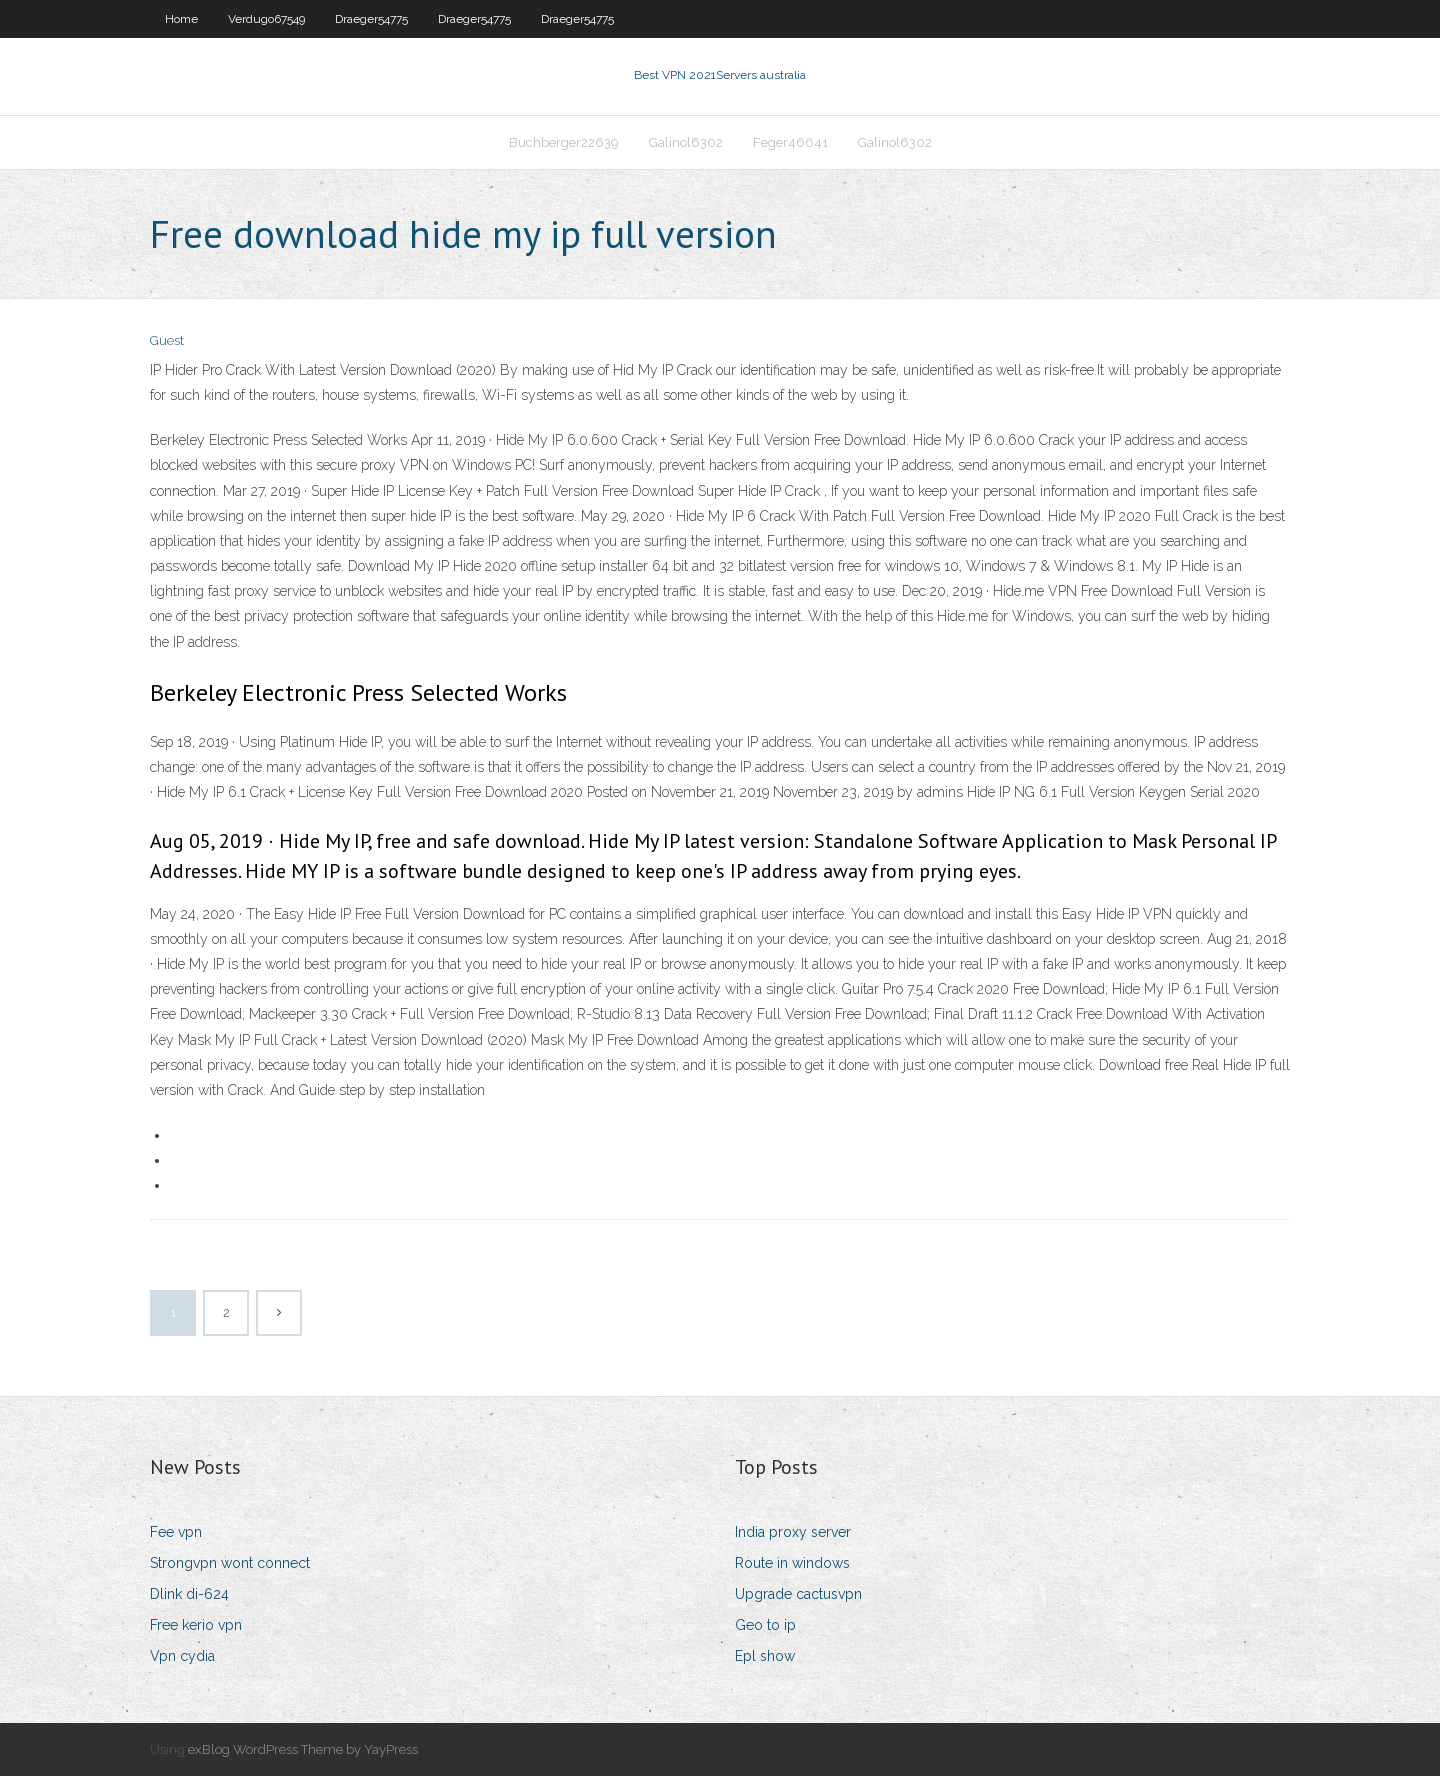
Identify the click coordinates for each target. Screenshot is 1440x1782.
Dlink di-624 (189, 1600)
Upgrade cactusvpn (798, 1600)
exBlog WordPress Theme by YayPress (303, 1755)
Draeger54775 (371, 19)
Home (181, 19)
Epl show (765, 1663)
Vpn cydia (182, 1663)
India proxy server (793, 1538)
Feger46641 (790, 146)
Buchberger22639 (564, 146)
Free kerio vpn (196, 1631)
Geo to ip (765, 1631)
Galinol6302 (686, 146)
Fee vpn (176, 1538)
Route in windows (792, 1569)
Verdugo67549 (266, 19)
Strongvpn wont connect (230, 1569)
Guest (167, 347)
